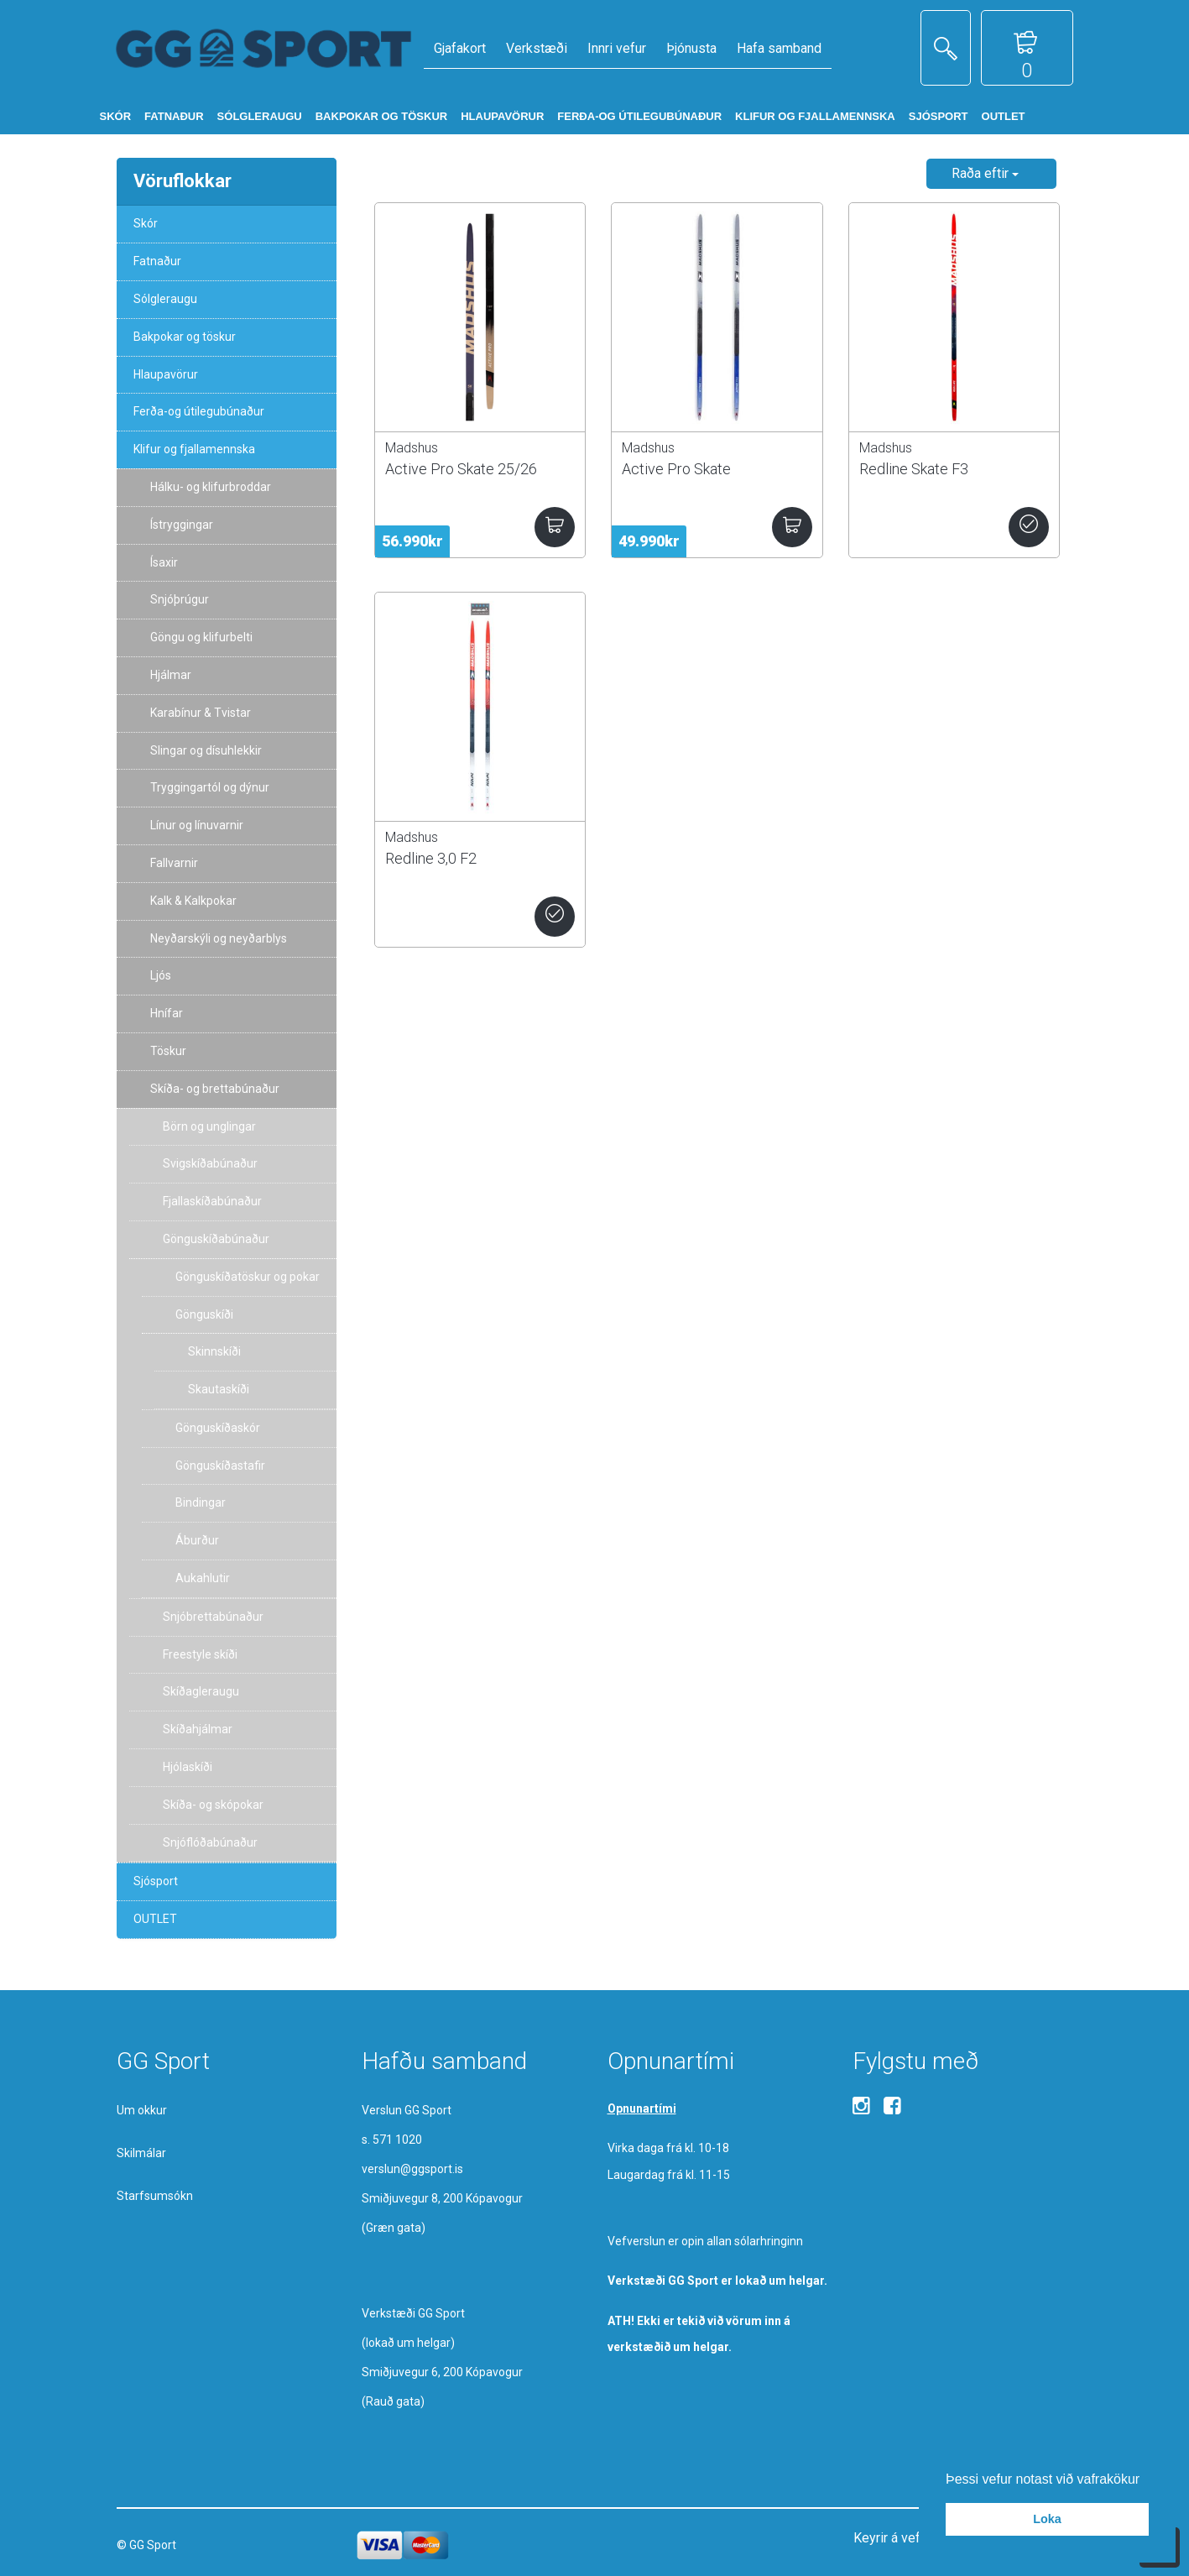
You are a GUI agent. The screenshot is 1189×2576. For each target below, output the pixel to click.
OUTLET (155, 1918)
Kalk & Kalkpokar (193, 900)
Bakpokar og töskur (184, 336)
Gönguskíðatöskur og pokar (247, 1276)
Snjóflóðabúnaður (210, 1842)
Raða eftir (985, 173)
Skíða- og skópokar (213, 1804)
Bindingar (200, 1502)
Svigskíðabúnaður (210, 1163)
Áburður (197, 1540)
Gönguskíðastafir (220, 1465)
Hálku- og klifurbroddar (210, 487)
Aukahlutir (202, 1578)
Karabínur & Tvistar (200, 712)
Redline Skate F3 (913, 469)
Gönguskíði (204, 1314)
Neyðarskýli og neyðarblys (218, 938)
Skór (145, 223)
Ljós (160, 975)
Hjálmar (170, 675)
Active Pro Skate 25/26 (461, 469)
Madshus (411, 448)
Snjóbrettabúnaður (213, 1616)
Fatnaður (157, 261)
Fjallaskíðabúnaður (212, 1201)
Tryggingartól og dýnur (209, 787)
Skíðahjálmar (197, 1729)
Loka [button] (1047, 2519)
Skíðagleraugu (201, 1691)
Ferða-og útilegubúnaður (198, 411)
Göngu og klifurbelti (201, 637)
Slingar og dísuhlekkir (206, 750)
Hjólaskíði (187, 1767)
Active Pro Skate (676, 469)
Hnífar (166, 1013)
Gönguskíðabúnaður (216, 1239)
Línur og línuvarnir (196, 825)
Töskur (168, 1051)
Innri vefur (616, 48)
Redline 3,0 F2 (431, 858)
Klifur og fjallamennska (194, 449)
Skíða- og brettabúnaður (214, 1088)
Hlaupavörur (165, 374)
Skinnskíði (214, 1351)
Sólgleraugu (165, 299)
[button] (1146, 2480)
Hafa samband (779, 48)
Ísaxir (164, 562)
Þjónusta (691, 48)
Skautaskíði (218, 1389)
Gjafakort (460, 48)
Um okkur (142, 2110)
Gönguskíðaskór (217, 1427)
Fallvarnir (174, 863)
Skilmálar (141, 2153)
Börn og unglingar (209, 1126)
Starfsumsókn (155, 2195)
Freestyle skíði (200, 1654)
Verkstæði (536, 48)
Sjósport (155, 1881)
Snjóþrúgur (179, 599)
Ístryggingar (181, 524)
